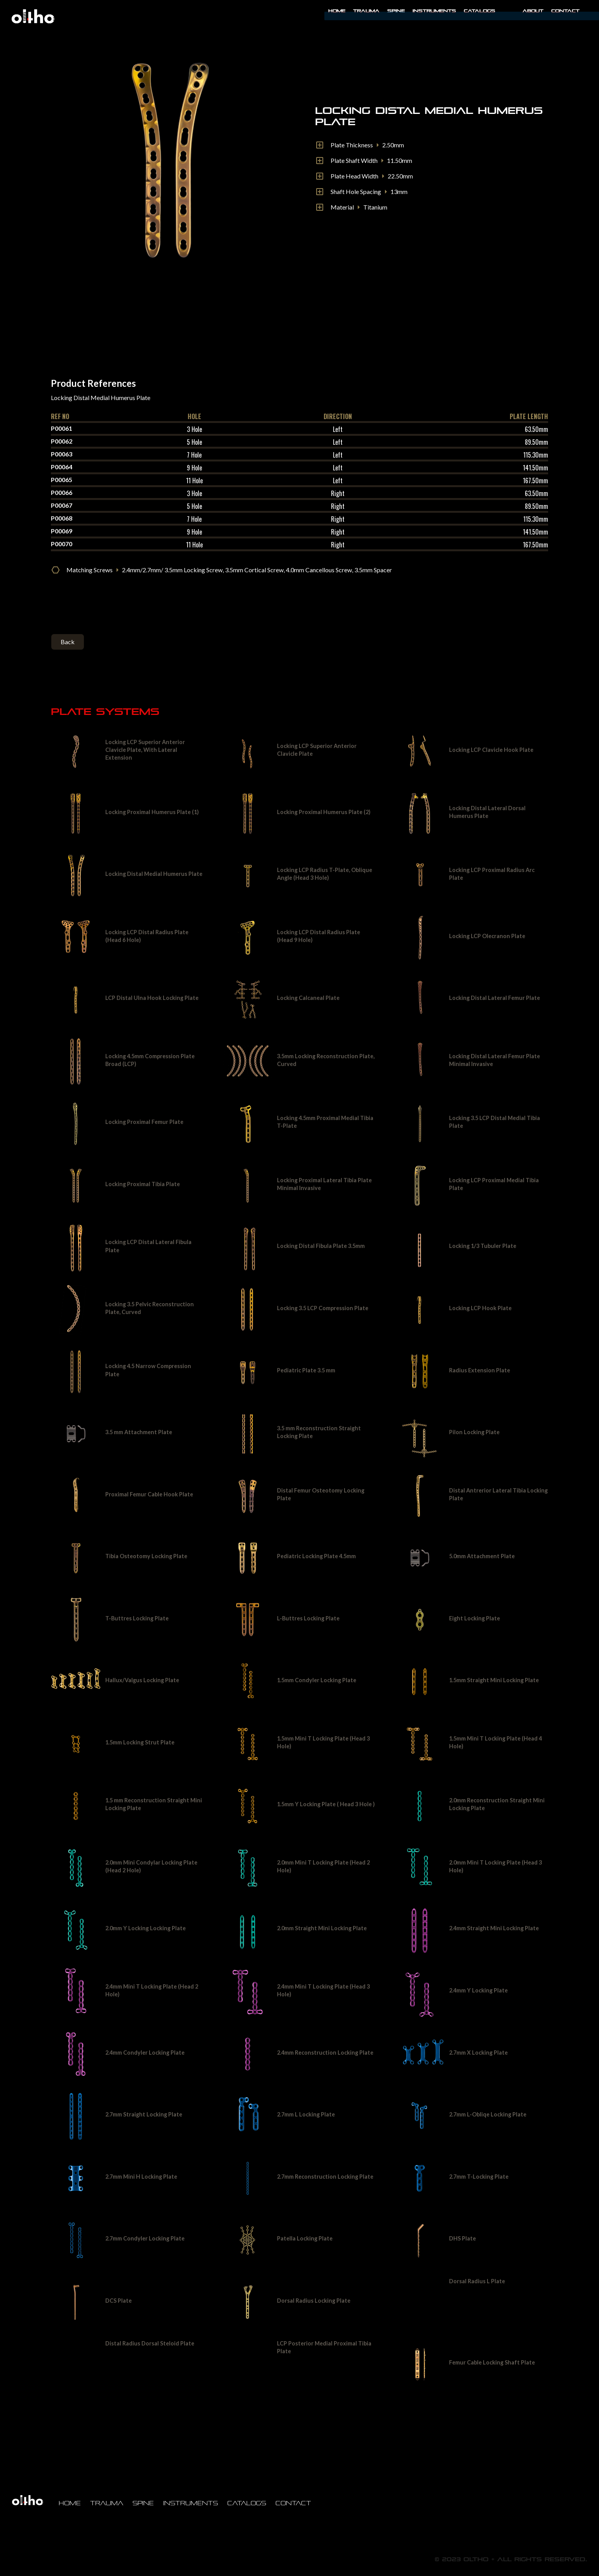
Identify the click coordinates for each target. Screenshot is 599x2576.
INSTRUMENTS (434, 11)
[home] (33, 16)
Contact (565, 11)
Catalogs (479, 11)
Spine (396, 11)
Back (68, 641)
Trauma (366, 11)
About (532, 11)
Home (336, 11)
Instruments (190, 2503)
